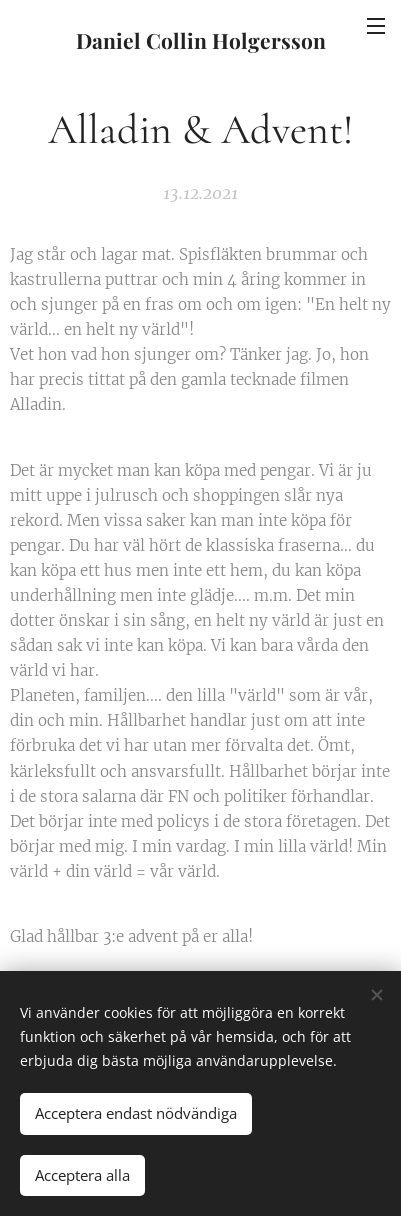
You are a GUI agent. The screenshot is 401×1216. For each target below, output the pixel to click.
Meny (376, 26)
